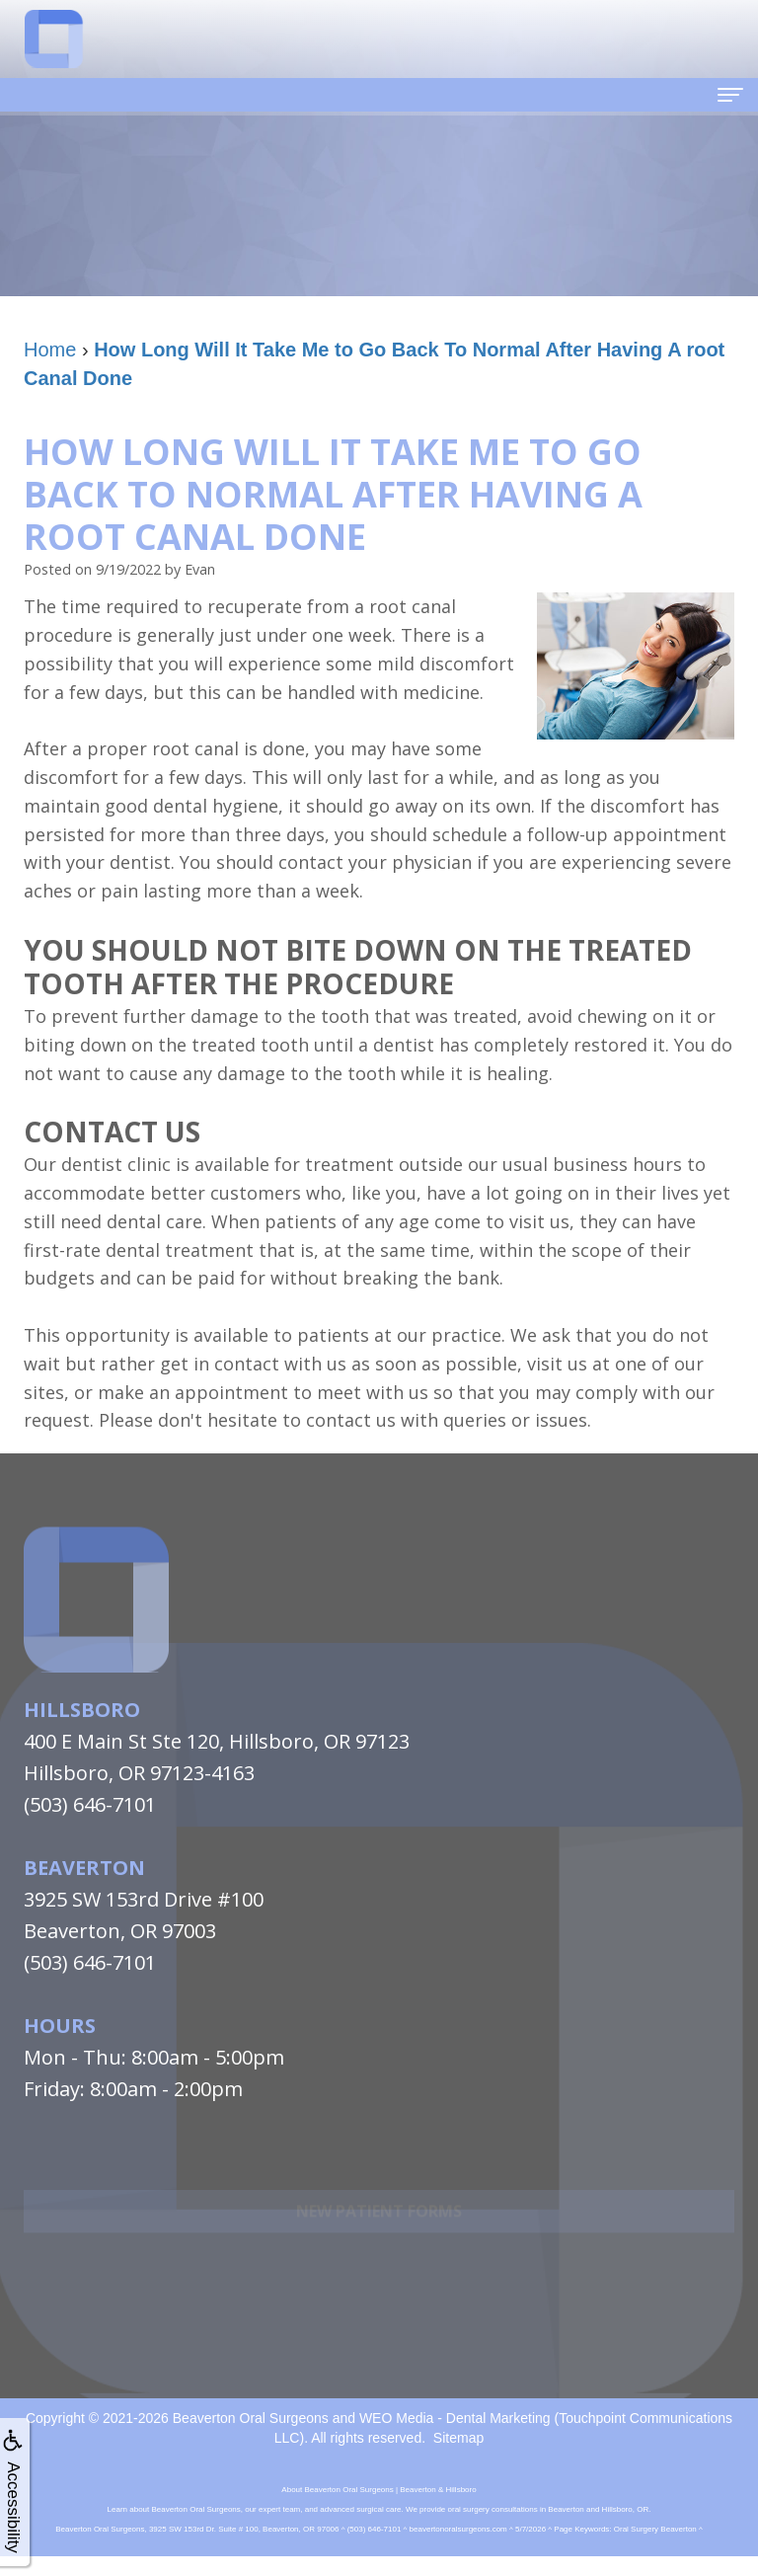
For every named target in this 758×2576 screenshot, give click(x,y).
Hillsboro (82, 1709)
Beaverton (84, 1867)
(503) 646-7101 (90, 1804)
